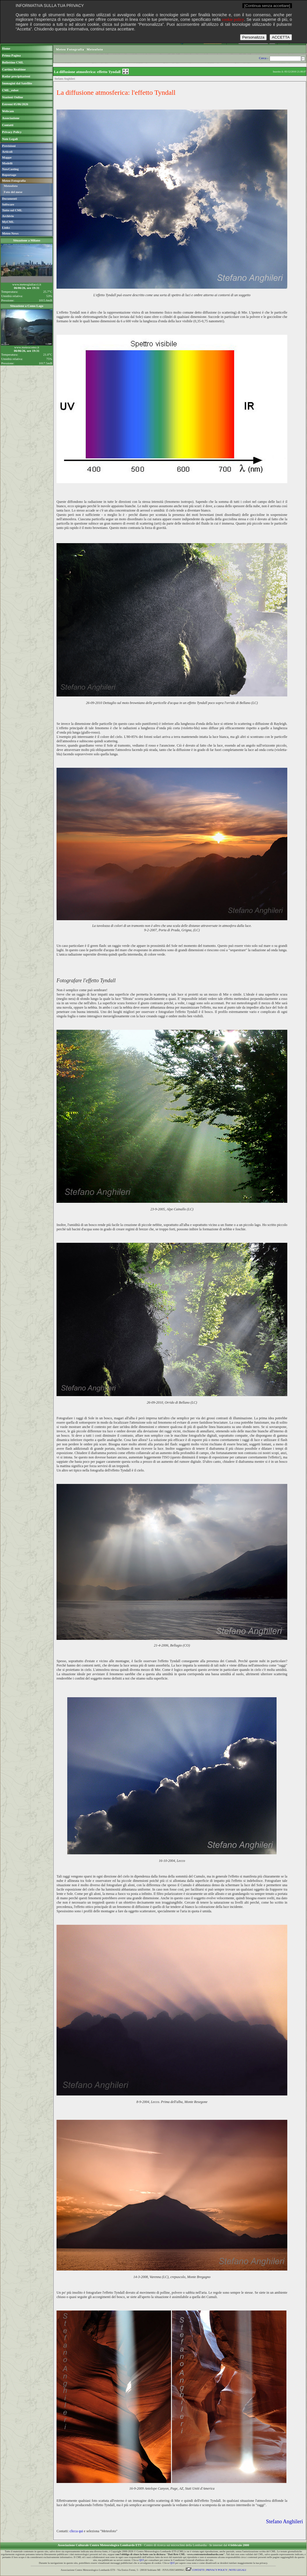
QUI (141, 2560)
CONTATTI (195, 2569)
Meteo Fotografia (70, 49)
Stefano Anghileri (284, 2521)
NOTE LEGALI (237, 2569)
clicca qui (76, 2531)
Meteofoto (11, 186)
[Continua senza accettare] (267, 5)
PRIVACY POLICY (216, 2569)
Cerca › (264, 58)
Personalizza (253, 37)
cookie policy (233, 19)
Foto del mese (13, 192)
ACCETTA (281, 37)
